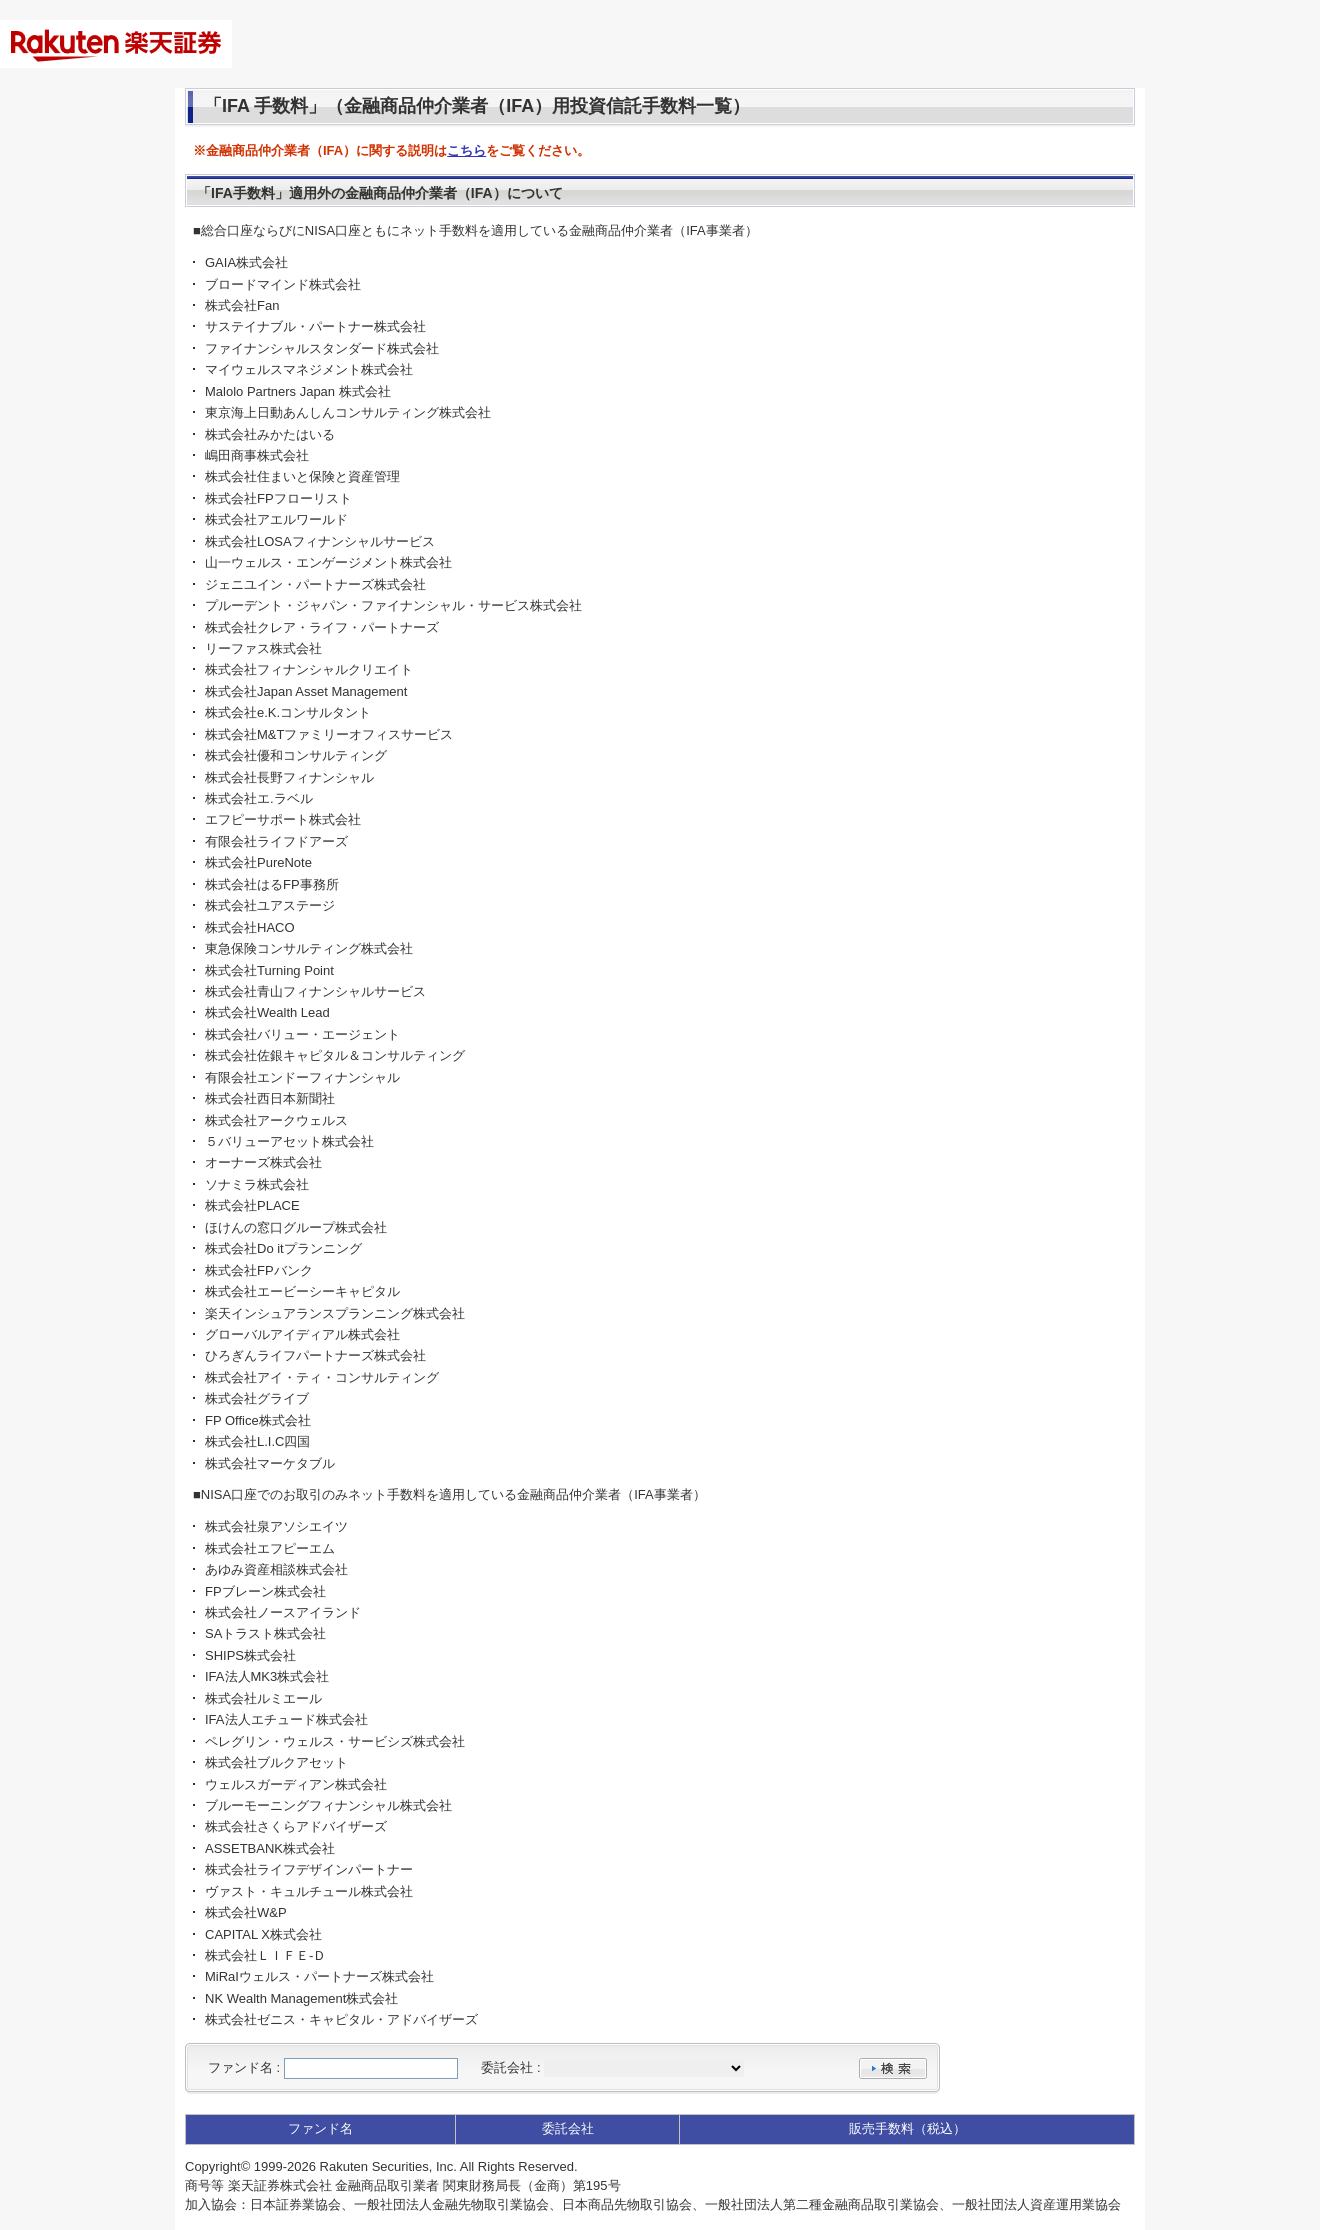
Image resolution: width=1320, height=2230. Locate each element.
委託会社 (507, 2067)
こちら (466, 150)
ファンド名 (240, 2067)
